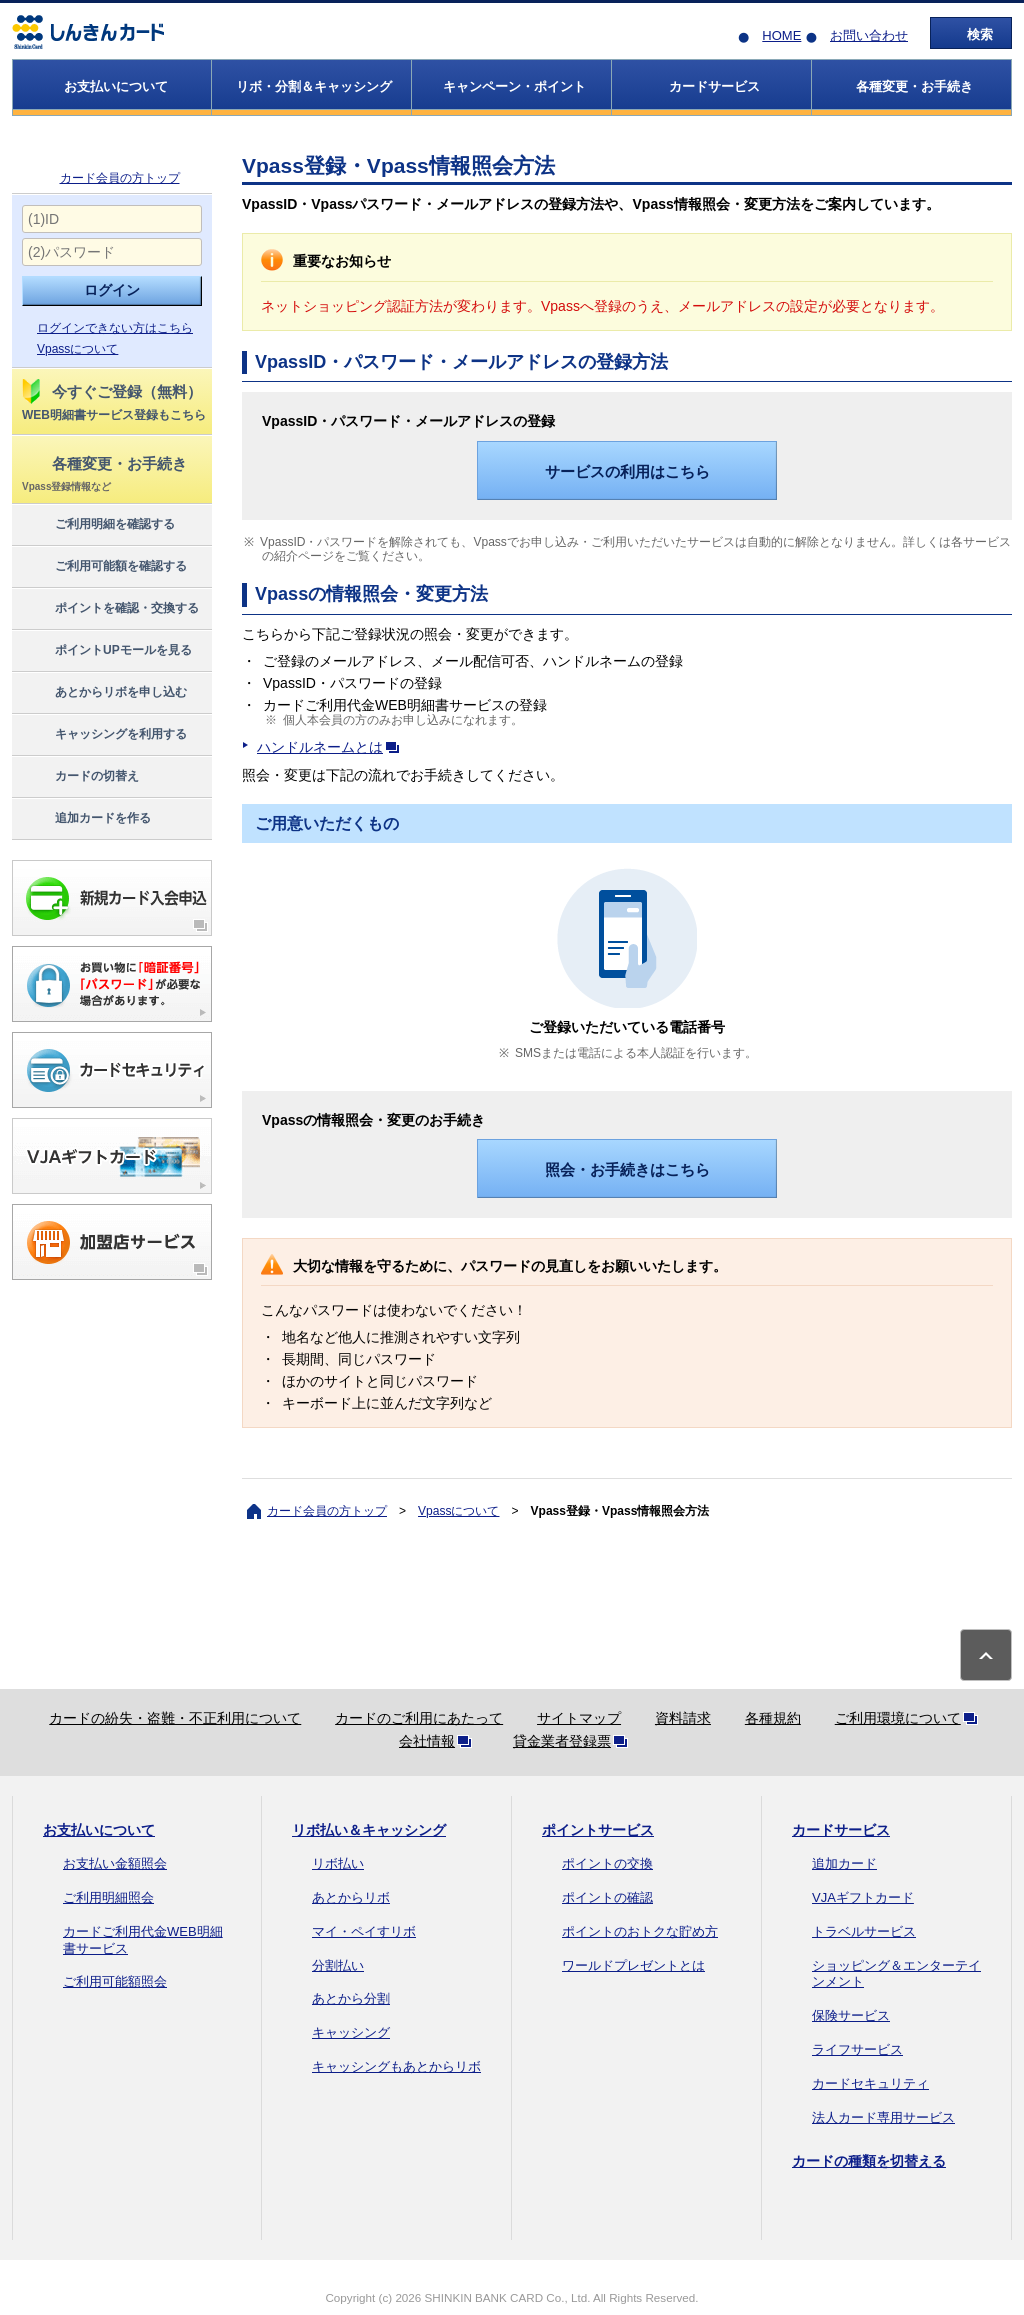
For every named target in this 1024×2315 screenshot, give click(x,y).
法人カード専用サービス (883, 2117)
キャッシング (351, 2032)
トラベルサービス (864, 1931)
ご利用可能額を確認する (103, 567)
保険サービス (851, 2015)
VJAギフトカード (863, 1897)
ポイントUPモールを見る (106, 651)
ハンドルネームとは (332, 747)
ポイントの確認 (607, 1897)
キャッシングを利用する (103, 735)
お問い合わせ (869, 35)
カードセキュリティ (870, 2083)
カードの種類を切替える (869, 2161)
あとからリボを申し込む (103, 693)
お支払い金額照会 (115, 1863)
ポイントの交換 (607, 1863)
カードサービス (841, 1830)
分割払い (338, 1965)
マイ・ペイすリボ (364, 1931)
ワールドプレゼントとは (633, 1965)
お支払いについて (99, 1830)
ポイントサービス (598, 1830)
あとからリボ (351, 1897)
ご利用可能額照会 (115, 1981)
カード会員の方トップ (120, 178)
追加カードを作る (85, 819)
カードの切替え (79, 777)
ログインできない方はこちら (115, 328)
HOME (781, 35)
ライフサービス (857, 2049)
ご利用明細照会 (108, 1897)
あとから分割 (351, 1998)
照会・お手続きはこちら (627, 1169)
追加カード (844, 1863)
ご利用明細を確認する (97, 525)
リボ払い (338, 1863)
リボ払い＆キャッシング (369, 1830)
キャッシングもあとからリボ (396, 2066)
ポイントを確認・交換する (109, 609)
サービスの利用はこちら (627, 471)
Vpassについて (77, 349)
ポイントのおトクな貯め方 (640, 1931)
